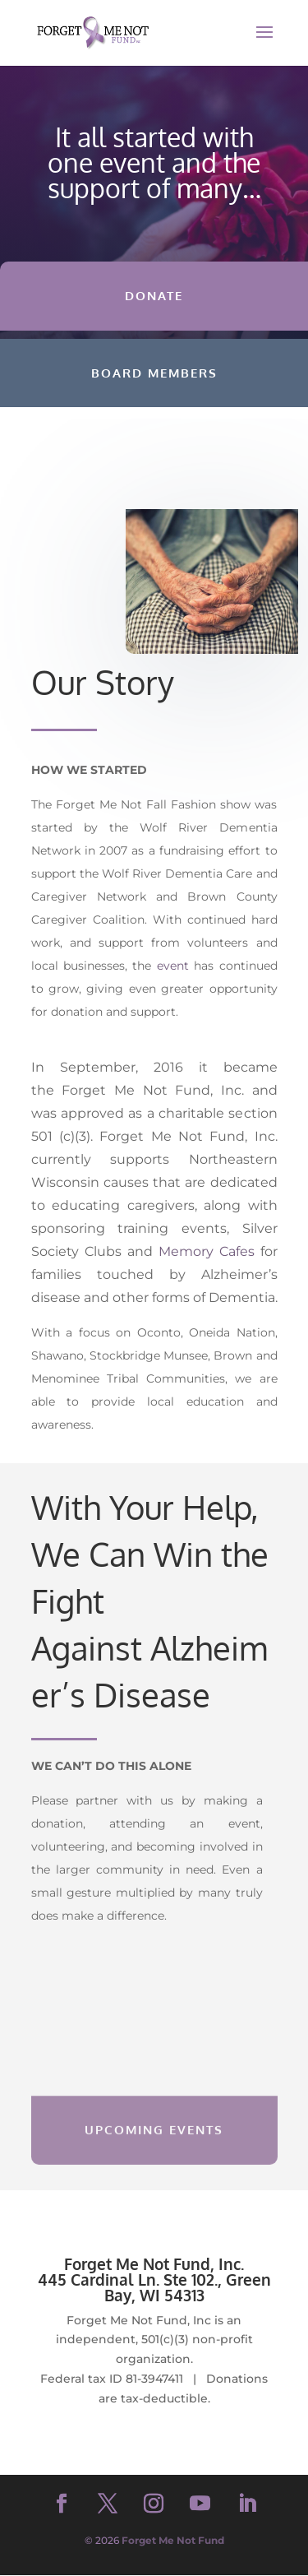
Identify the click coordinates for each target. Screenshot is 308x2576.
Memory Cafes (207, 1251)
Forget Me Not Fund (173, 2540)
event (173, 965)
